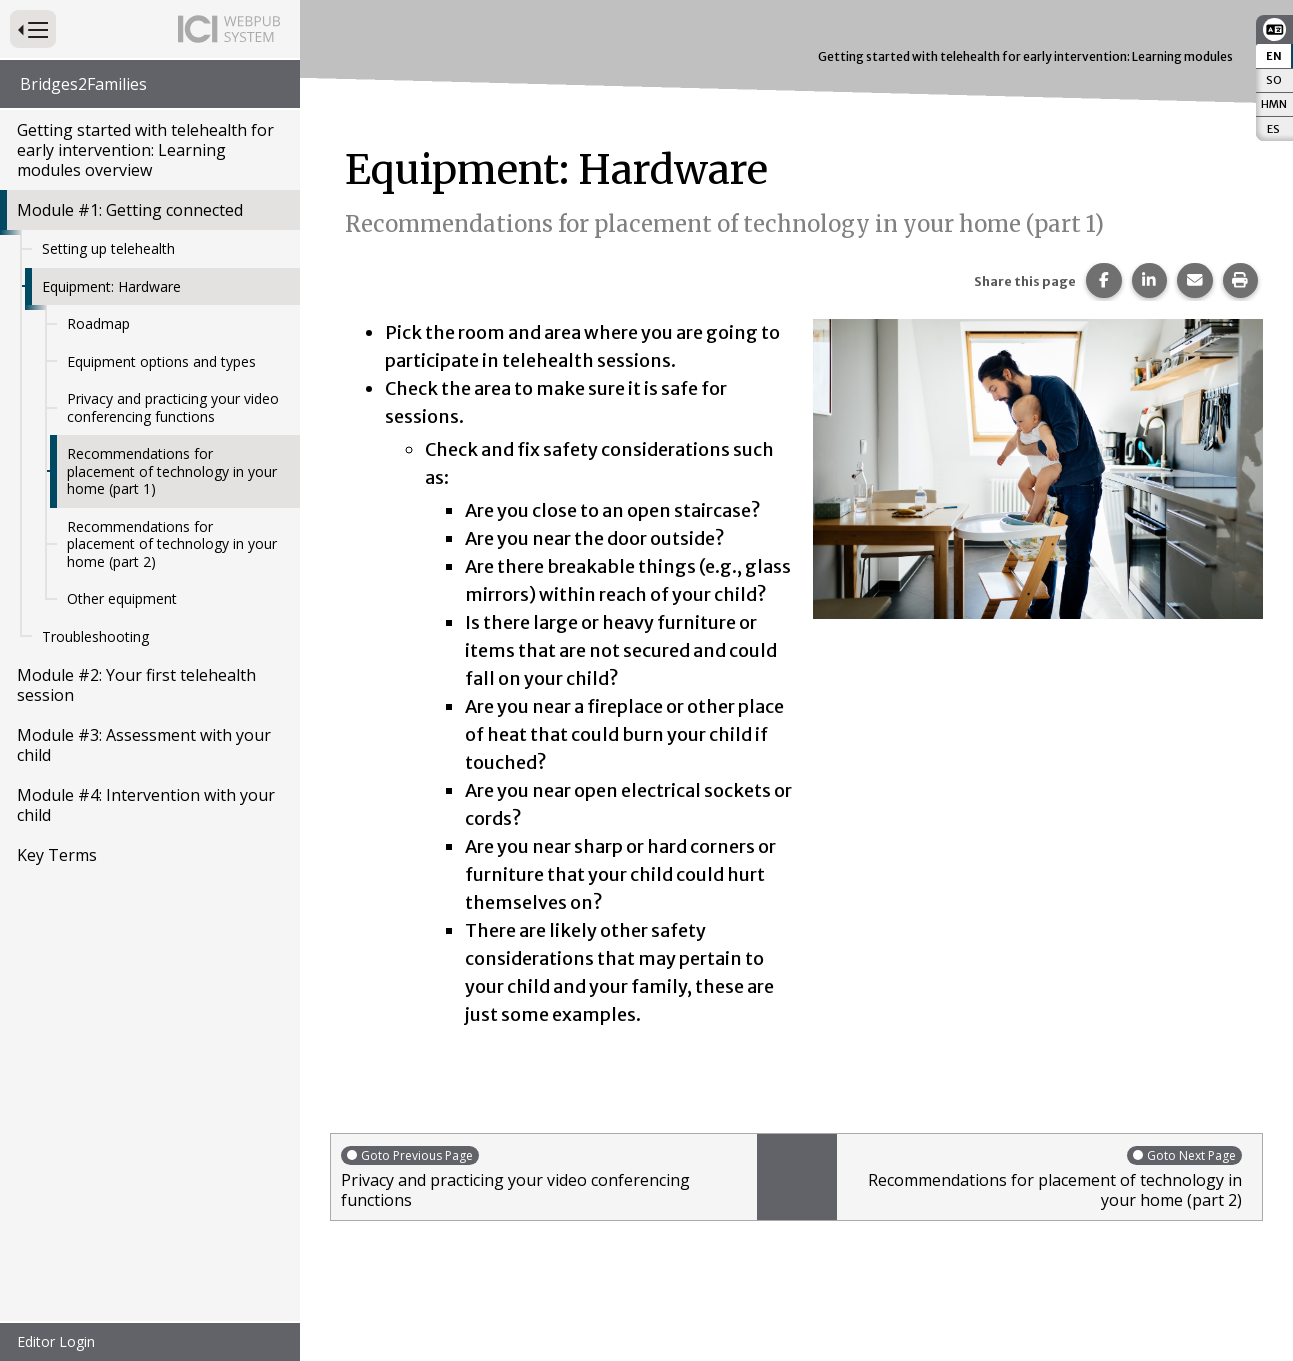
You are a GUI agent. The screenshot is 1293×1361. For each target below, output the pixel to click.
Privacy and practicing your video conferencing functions (173, 407)
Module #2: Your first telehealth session (136, 685)
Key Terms (57, 855)
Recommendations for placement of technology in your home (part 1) (172, 471)
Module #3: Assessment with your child (144, 745)
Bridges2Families (83, 84)
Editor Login (56, 1341)
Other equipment (122, 598)
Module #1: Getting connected (130, 210)
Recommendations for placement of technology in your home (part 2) (172, 544)
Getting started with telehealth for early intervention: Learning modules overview (145, 150)
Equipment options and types (161, 361)
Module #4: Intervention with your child (146, 805)
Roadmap (98, 323)
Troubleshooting (95, 636)
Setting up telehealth (108, 248)
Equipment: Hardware (111, 286)
